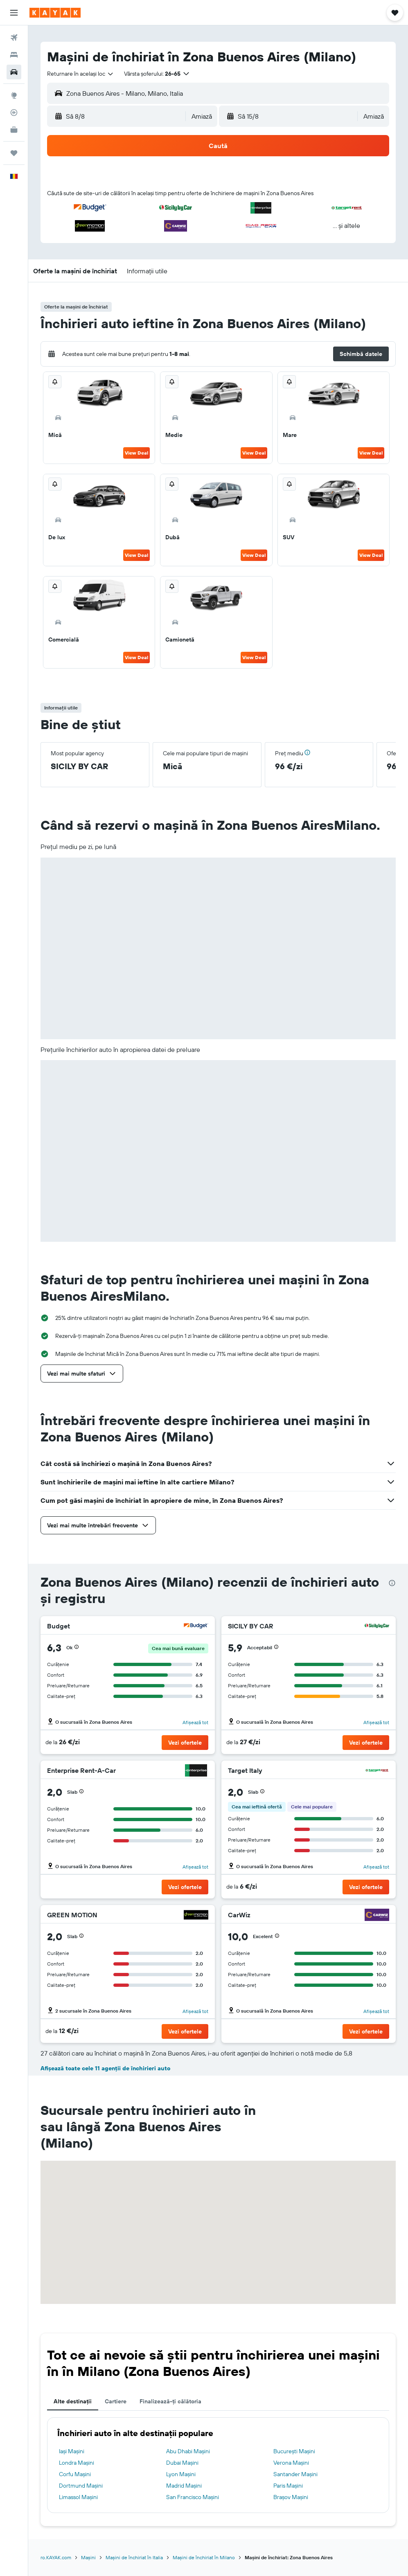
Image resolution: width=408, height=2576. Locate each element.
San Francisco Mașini (192, 2497)
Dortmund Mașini (81, 2485)
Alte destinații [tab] (73, 2401)
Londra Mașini (76, 2462)
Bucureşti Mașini (294, 2451)
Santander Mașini (295, 2474)
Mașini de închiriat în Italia (134, 2557)
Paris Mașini (288, 2485)
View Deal (136, 453)
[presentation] (392, 1583)
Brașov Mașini (290, 2497)
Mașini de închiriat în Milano (204, 2557)
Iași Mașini (71, 2451)
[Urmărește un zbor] (14, 112)
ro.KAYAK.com (56, 2557)
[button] (14, 13)
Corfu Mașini (75, 2474)
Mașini (88, 2557)
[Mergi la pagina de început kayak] (55, 13)
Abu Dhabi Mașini (188, 2451)
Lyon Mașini (181, 2474)
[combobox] (80, 74)
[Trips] (14, 153)
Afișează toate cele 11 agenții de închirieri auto (105, 2068)
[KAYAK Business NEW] (14, 130)
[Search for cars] (14, 72)
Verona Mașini (291, 2462)
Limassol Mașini (78, 2497)
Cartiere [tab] (115, 2401)
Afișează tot (195, 1722)
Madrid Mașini (184, 2485)
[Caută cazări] (14, 55)
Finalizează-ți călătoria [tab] (170, 2401)
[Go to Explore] (14, 95)
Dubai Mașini (182, 2462)
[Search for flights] (14, 37)
